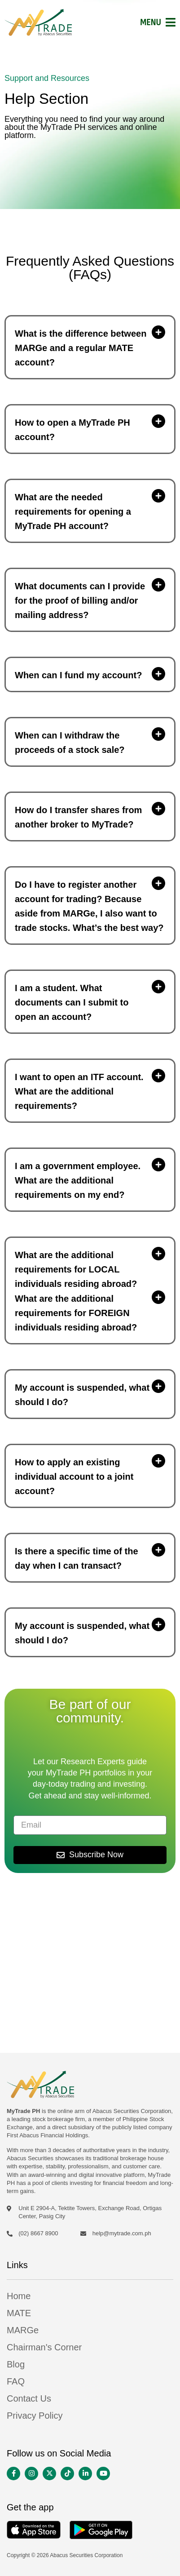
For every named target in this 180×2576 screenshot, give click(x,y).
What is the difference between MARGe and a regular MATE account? (80, 348)
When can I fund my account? (78, 675)
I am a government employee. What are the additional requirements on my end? (77, 1180)
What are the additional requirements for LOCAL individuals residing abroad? (76, 1269)
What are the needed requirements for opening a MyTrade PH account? (73, 511)
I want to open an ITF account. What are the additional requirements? (79, 1091)
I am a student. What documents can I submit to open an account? (71, 1002)
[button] (90, 347)
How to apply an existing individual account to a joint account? (74, 1476)
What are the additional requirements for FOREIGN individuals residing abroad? (76, 1313)
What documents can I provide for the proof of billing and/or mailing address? (80, 600)
